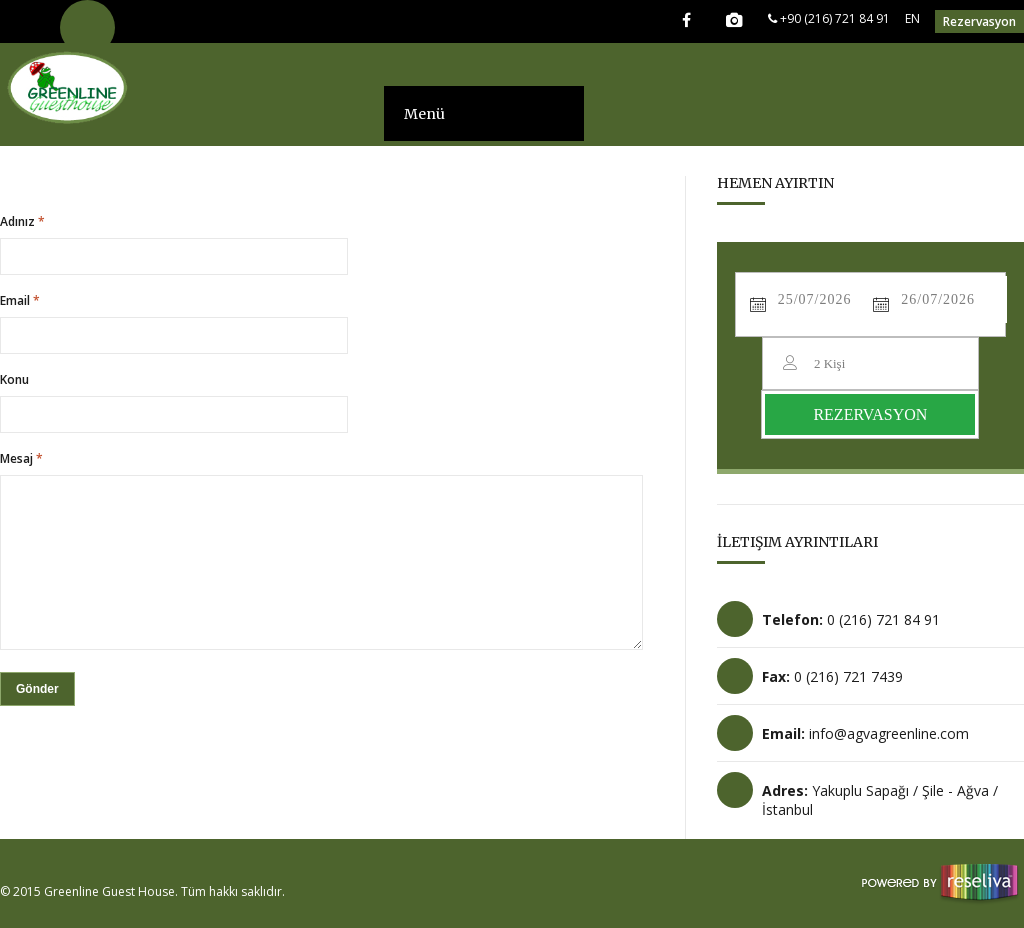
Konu (14, 380)
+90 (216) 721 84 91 (829, 18)
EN (912, 18)
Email (20, 301)
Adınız (22, 222)
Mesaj (21, 459)
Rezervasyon (979, 21)
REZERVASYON (870, 414)
